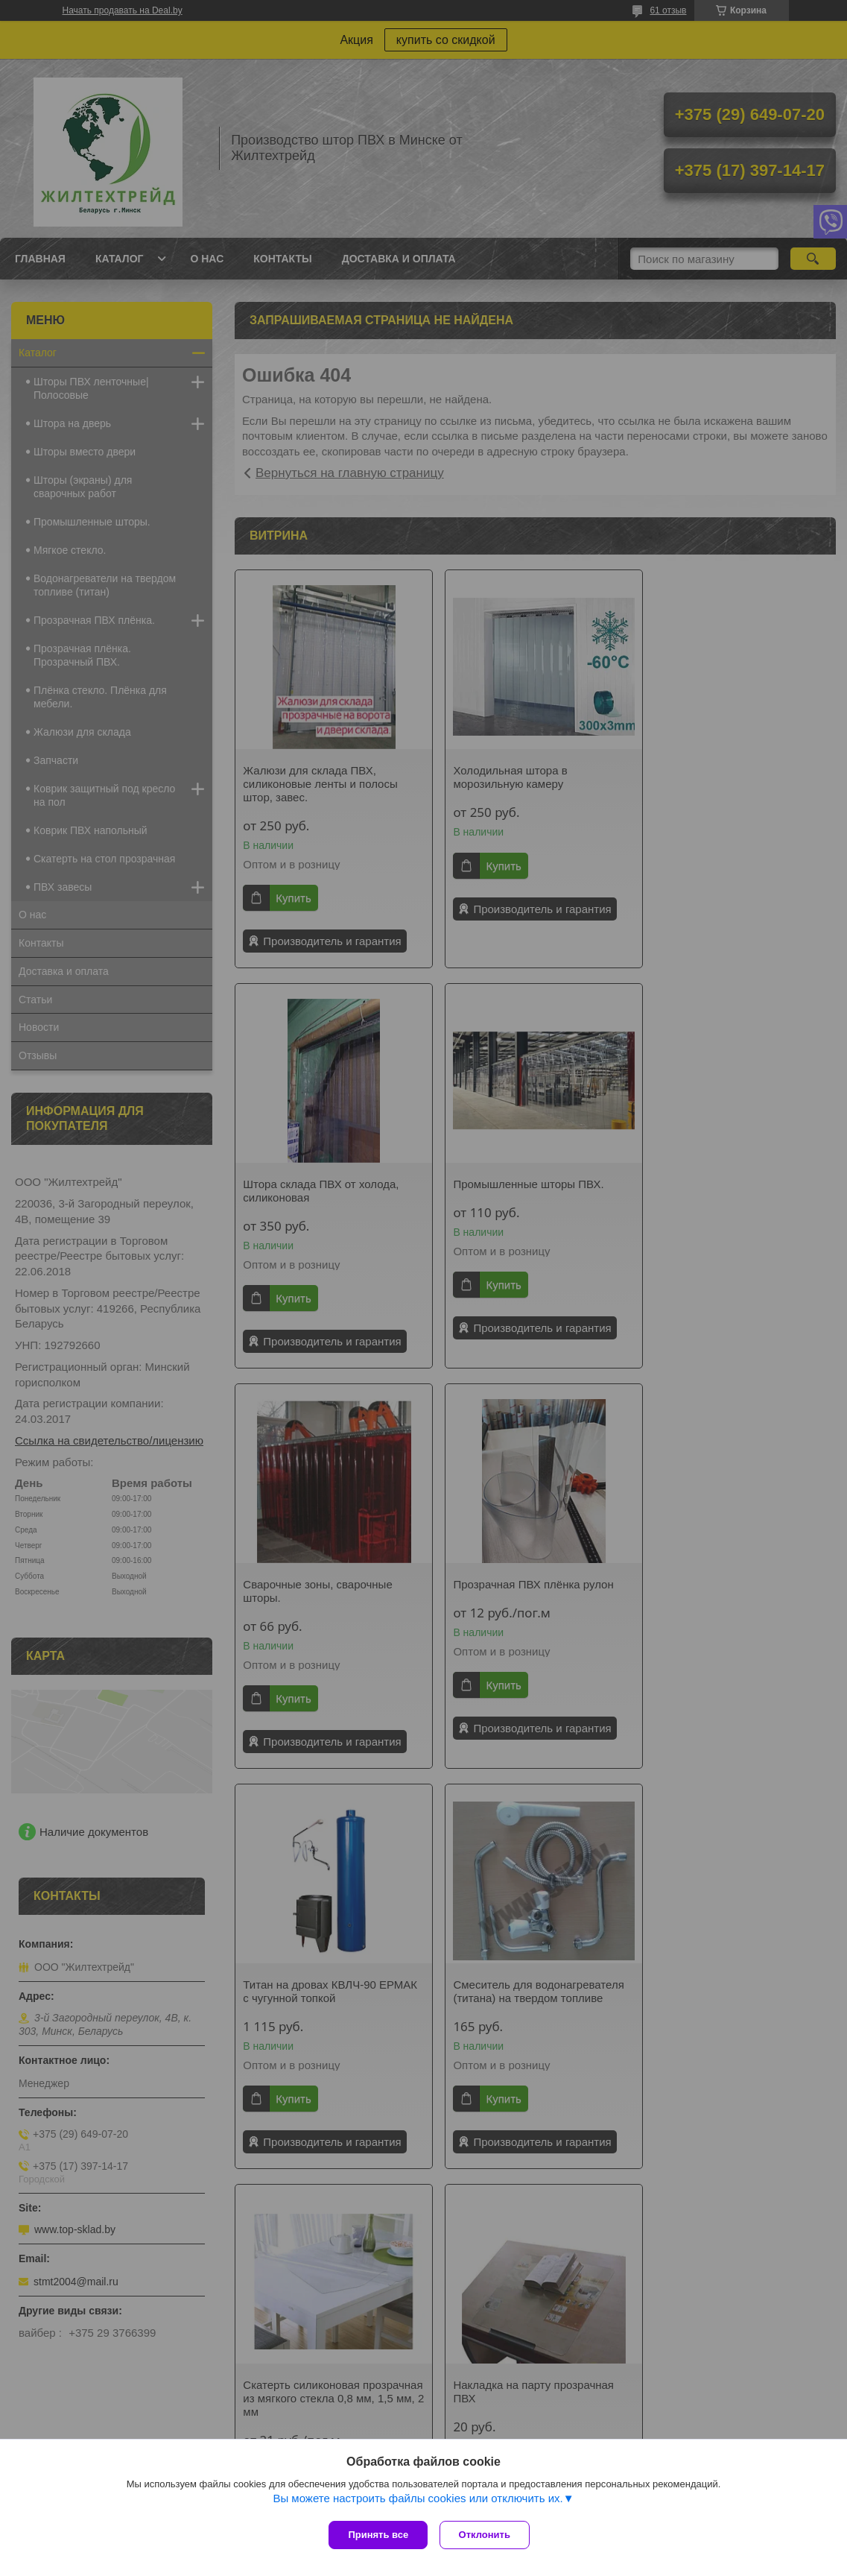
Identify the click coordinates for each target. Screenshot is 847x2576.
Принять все (378, 2534)
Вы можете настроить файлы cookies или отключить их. (417, 2502)
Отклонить (487, 2534)
